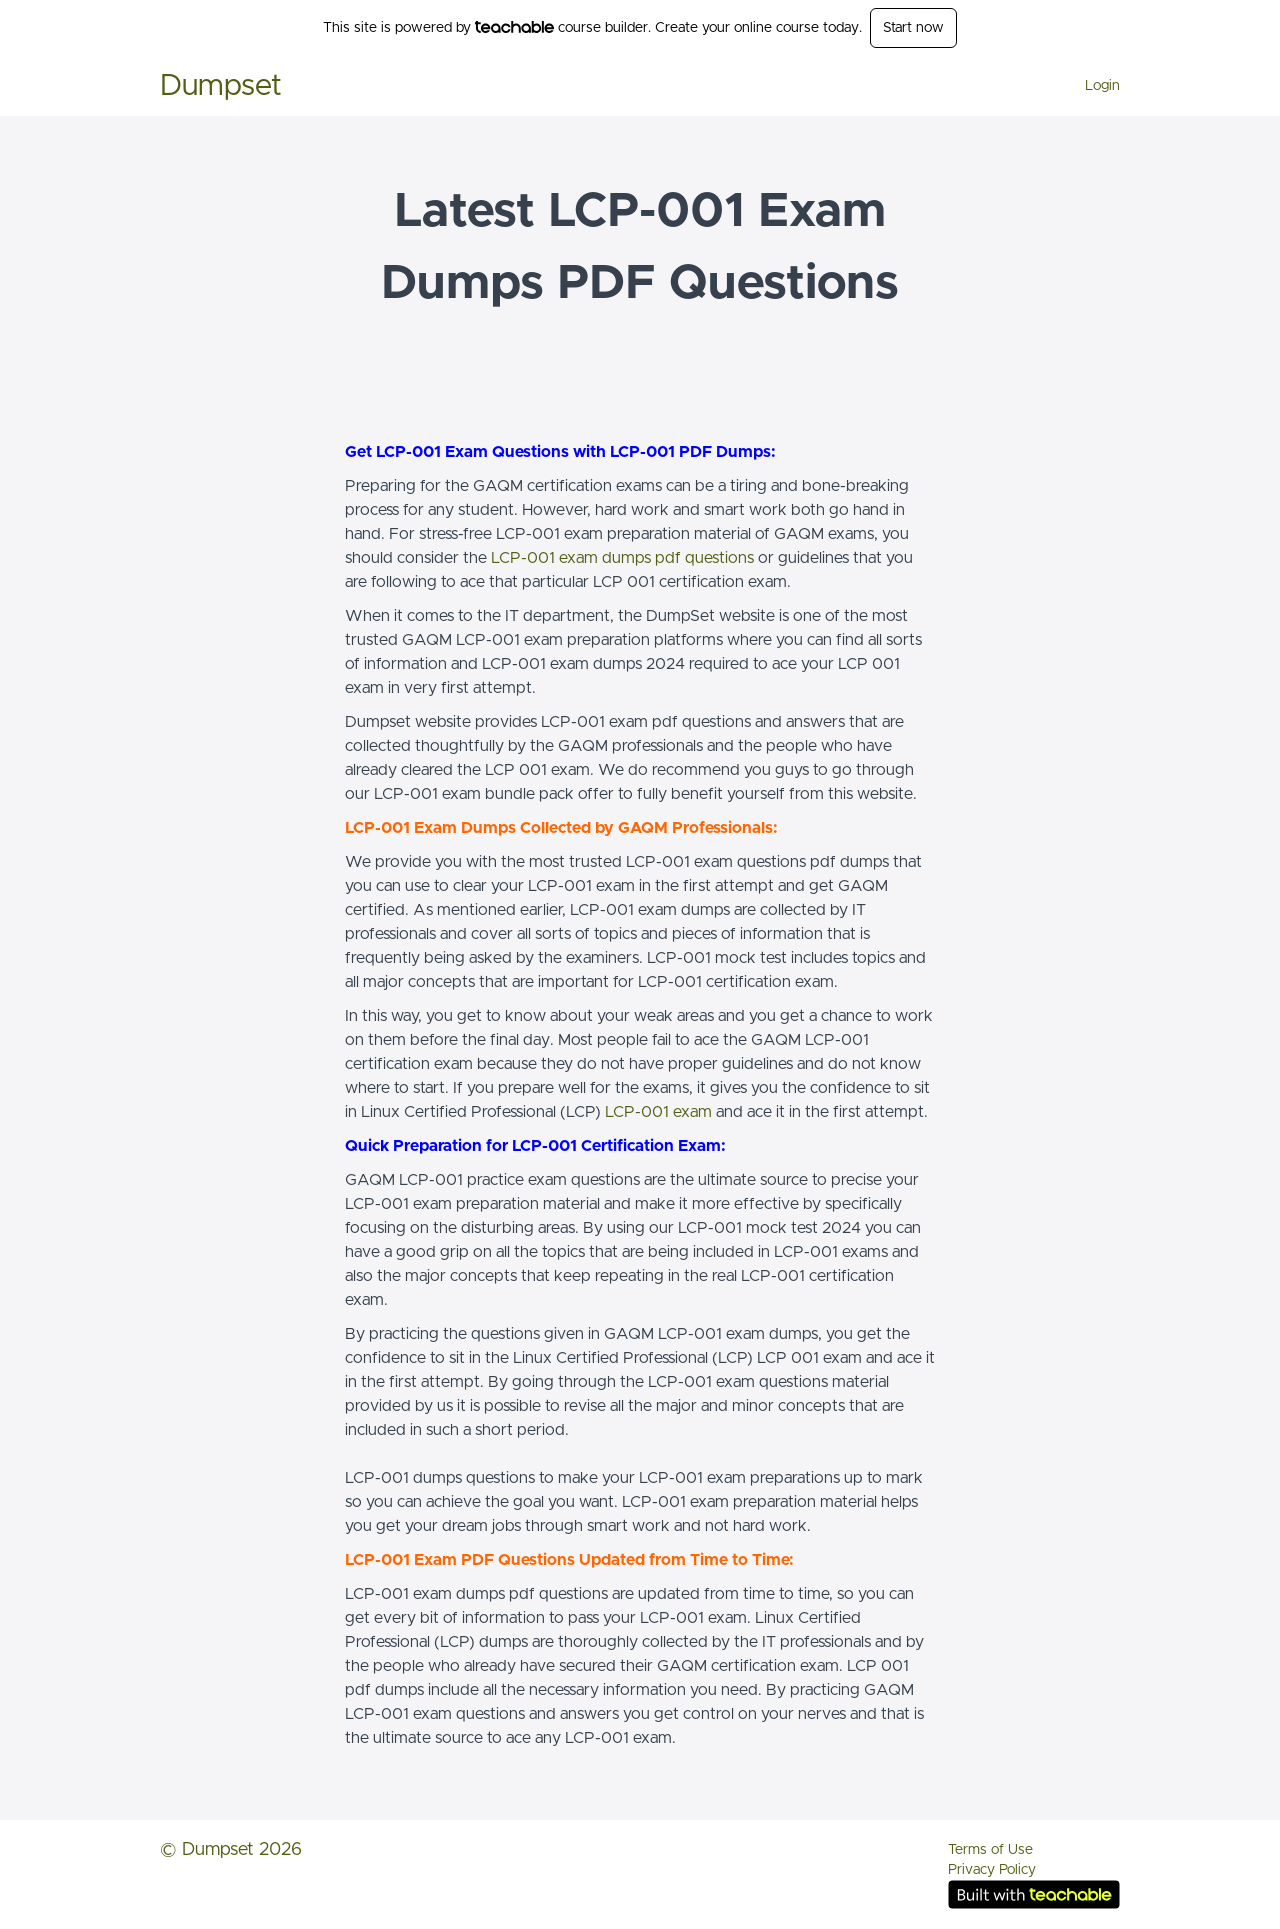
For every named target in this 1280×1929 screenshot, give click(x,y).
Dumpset (221, 86)
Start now (913, 28)
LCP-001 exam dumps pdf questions (622, 558)
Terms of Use (990, 1850)
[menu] (1094, 86)
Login (1102, 86)
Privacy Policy (992, 1870)
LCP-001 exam (658, 1112)
